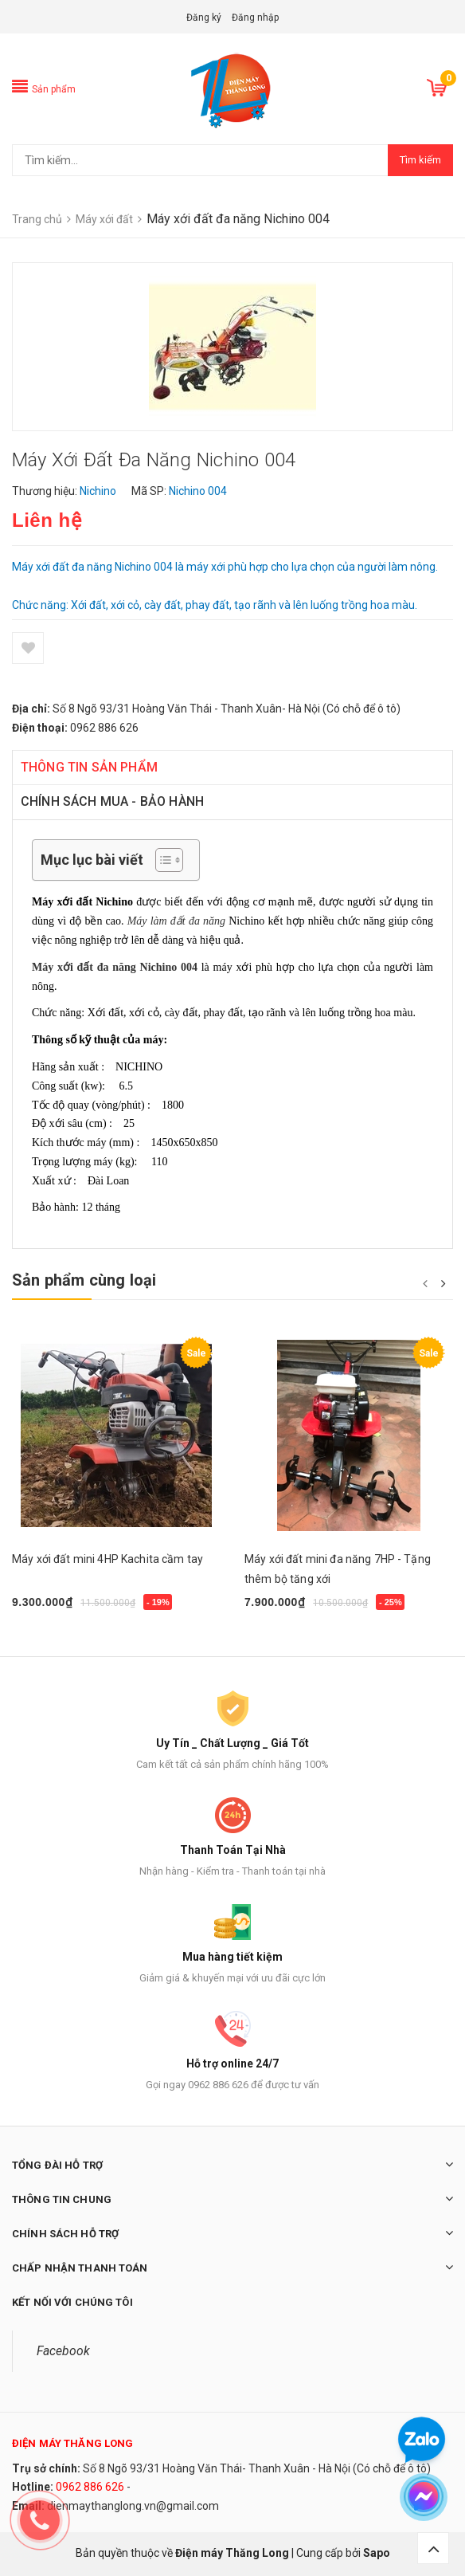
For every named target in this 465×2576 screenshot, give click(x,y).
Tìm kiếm (420, 160)
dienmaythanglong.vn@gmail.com (133, 2505)
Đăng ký (203, 17)
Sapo (376, 2553)
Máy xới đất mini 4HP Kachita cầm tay (107, 1559)
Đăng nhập (255, 17)
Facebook (63, 2350)
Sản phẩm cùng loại (84, 1280)
